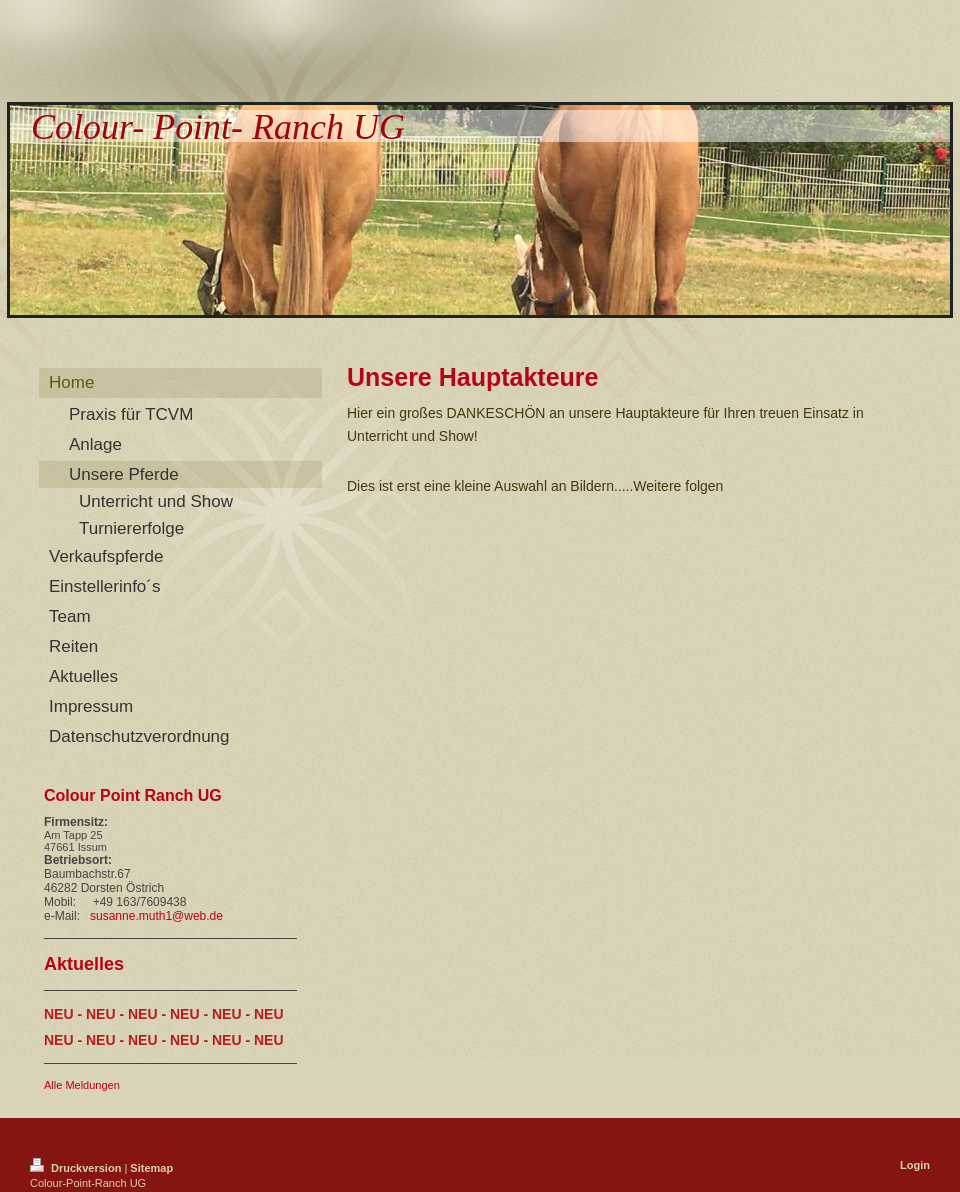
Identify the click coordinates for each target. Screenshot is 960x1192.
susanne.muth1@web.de (156, 916)
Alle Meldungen (82, 1085)
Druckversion (77, 1168)
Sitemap (151, 1168)
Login (915, 1165)
